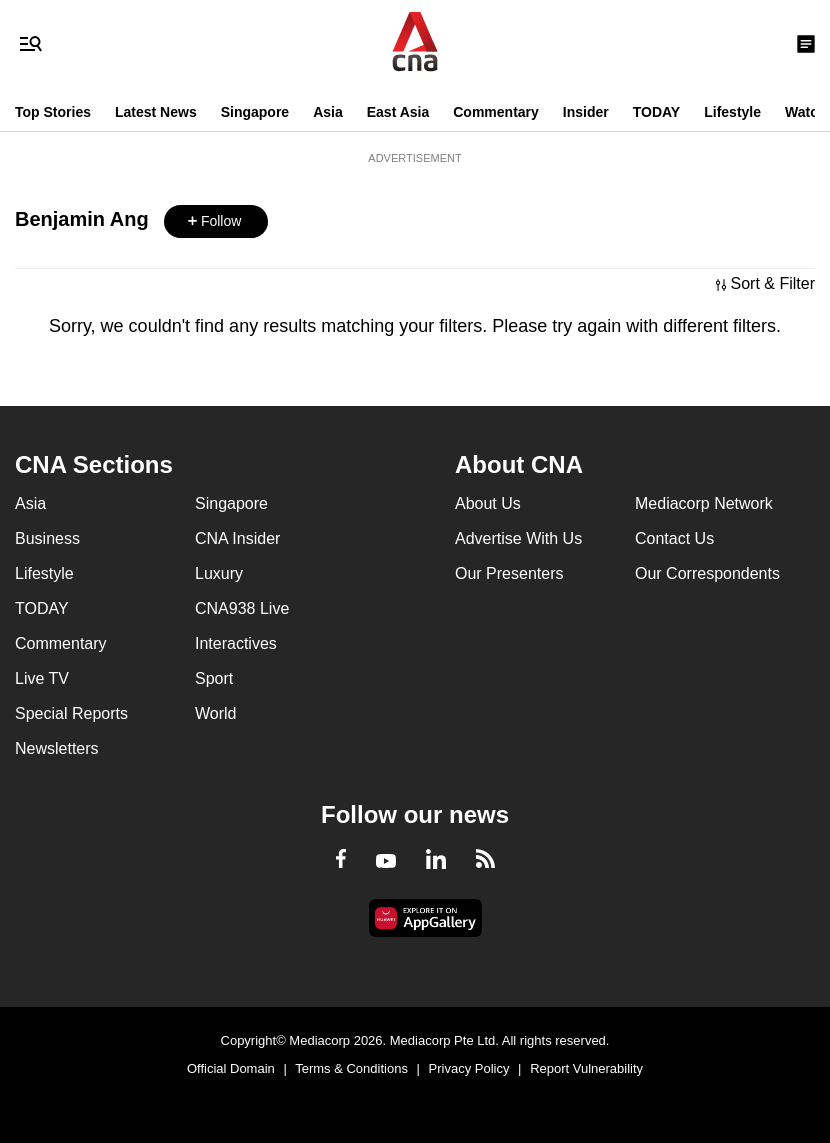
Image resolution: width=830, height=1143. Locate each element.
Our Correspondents (707, 573)
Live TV (42, 678)
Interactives (236, 643)
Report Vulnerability (586, 1068)
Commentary (496, 112)
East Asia (398, 112)
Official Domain (231, 1068)
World (216, 713)
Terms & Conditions (351, 1068)
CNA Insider (237, 538)
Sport (214, 678)
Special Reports (71, 713)
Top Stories (53, 112)
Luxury (219, 573)
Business (47, 538)
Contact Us (674, 538)
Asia (328, 112)
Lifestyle (732, 112)
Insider (586, 112)
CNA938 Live (242, 608)
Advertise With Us (518, 538)
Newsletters (57, 748)
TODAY (656, 112)
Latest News (156, 112)
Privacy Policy (469, 1068)
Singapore (255, 112)
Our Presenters (509, 573)
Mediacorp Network (704, 503)
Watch (805, 112)
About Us (488, 503)
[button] (216, 221)
